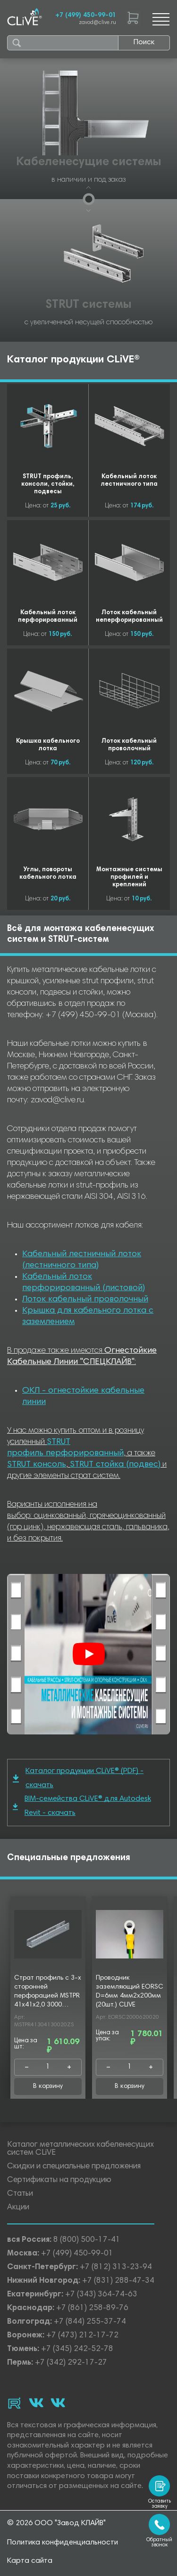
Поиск (144, 42)
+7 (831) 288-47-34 (118, 2281)
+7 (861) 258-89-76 (92, 2308)
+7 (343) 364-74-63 (101, 2295)
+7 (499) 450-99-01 (85, 15)
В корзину (48, 2086)
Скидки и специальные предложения (74, 2167)
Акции (18, 2208)
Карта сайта (29, 2561)
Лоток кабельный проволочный (85, 1299)
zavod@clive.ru (97, 22)
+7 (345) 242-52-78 (77, 2349)
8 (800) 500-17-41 (86, 2240)
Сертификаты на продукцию (59, 2180)
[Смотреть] (89, 1654)
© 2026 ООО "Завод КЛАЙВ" (56, 2523)
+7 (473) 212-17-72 (82, 2336)
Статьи (20, 2194)
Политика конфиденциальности (62, 2542)
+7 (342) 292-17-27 (71, 2363)
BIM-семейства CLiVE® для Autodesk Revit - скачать (82, 1806)
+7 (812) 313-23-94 (116, 2267)
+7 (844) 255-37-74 (90, 2322)
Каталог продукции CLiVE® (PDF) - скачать (78, 1778)
